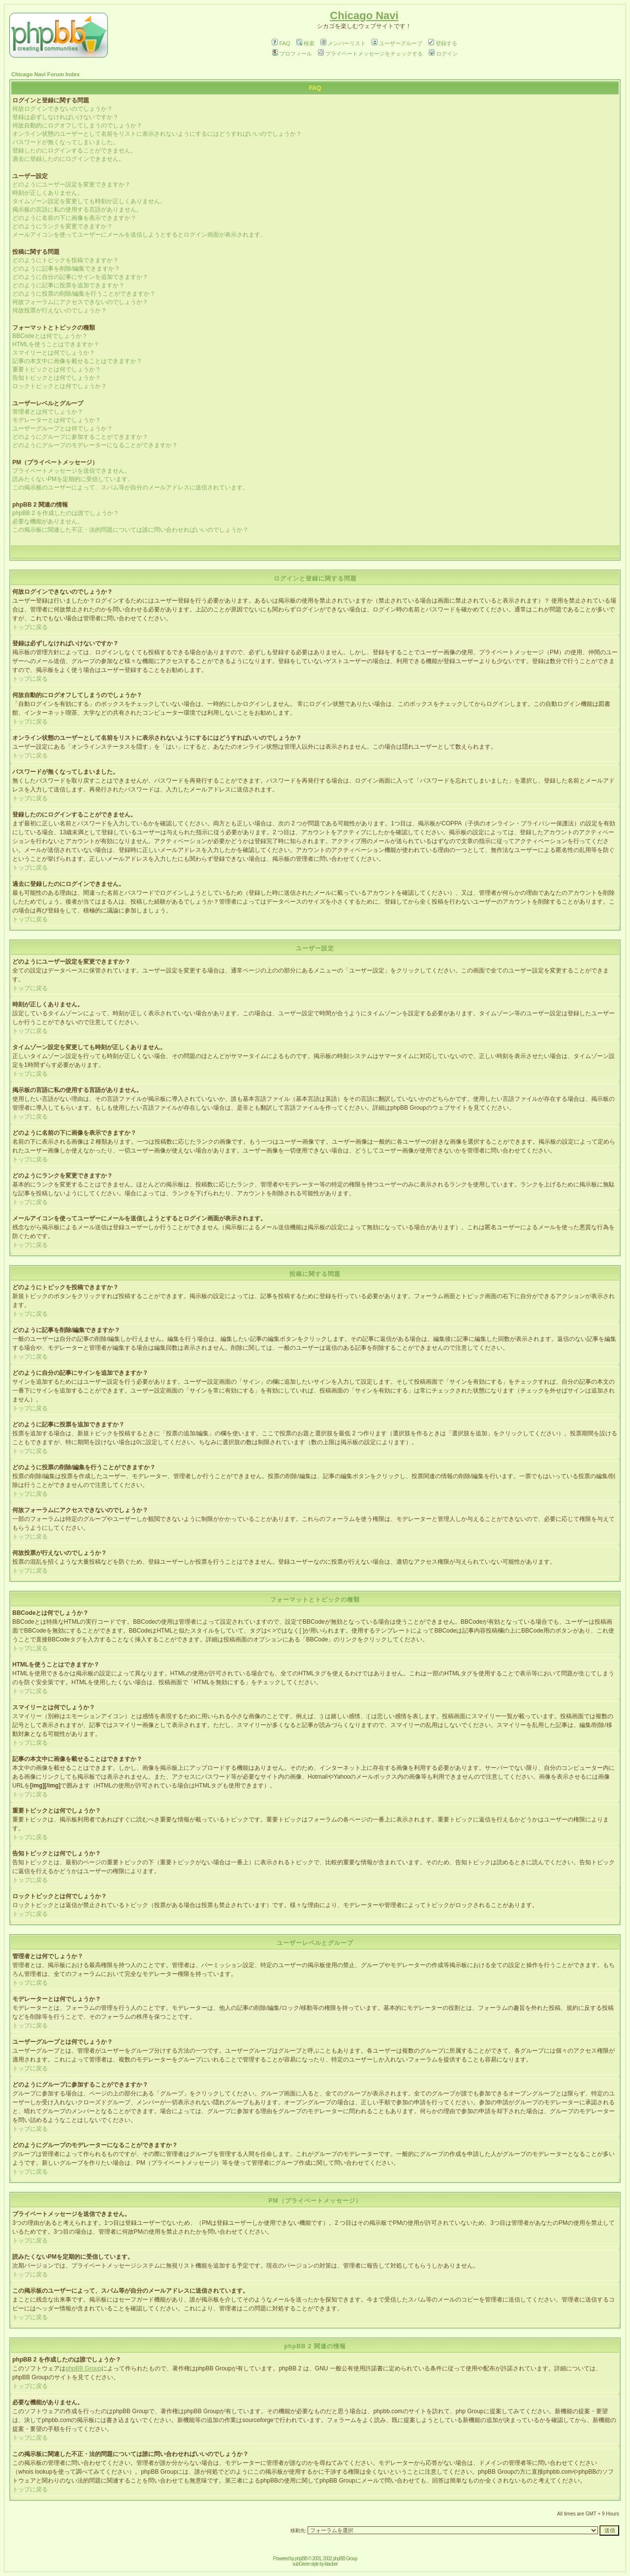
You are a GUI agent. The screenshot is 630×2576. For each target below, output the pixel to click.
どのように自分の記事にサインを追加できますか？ (80, 276)
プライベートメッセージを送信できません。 (71, 470)
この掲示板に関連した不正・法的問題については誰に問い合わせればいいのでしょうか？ (130, 529)
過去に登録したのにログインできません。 (68, 158)
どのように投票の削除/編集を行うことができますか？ (84, 293)
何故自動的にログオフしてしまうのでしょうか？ (77, 125)
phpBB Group (83, 2368)
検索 (305, 43)
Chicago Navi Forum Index (45, 74)
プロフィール (292, 54)
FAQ (281, 43)
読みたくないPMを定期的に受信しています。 (72, 479)
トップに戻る (30, 627)
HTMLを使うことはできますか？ (55, 344)
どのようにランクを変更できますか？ (62, 226)
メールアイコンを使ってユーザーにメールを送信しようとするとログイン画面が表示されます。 (139, 234)
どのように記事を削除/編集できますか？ (66, 268)
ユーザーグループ (397, 43)
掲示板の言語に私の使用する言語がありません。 (77, 209)
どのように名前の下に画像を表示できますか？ (74, 217)
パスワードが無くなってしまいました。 (65, 142)
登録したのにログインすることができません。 (74, 150)
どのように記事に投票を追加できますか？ (68, 285)
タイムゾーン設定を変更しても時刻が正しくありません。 (89, 201)
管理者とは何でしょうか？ (47, 411)
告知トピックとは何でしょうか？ (56, 377)
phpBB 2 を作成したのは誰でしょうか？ (65, 513)
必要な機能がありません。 (47, 521)
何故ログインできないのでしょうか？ (62, 108)
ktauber (331, 2564)
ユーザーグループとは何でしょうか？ (62, 428)
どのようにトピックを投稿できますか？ (65, 260)
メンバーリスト (343, 43)
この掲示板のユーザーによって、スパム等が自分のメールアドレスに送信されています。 (130, 487)
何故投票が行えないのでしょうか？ (59, 310)
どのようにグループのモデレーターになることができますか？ (95, 445)
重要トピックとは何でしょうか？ (56, 369)
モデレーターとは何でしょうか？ (56, 420)
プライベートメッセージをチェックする (370, 54)
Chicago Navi (364, 15)
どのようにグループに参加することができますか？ (80, 436)
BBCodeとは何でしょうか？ (50, 336)
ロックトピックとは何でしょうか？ (59, 386)
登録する (442, 43)
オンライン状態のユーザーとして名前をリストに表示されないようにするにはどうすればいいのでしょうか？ (157, 133)
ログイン (443, 54)
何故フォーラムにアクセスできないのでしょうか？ (80, 302)
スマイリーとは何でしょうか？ (53, 352)
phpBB (301, 2558)
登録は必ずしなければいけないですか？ (65, 117)
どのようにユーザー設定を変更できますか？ (71, 184)
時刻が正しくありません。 (47, 192)
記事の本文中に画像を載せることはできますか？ (77, 361)
